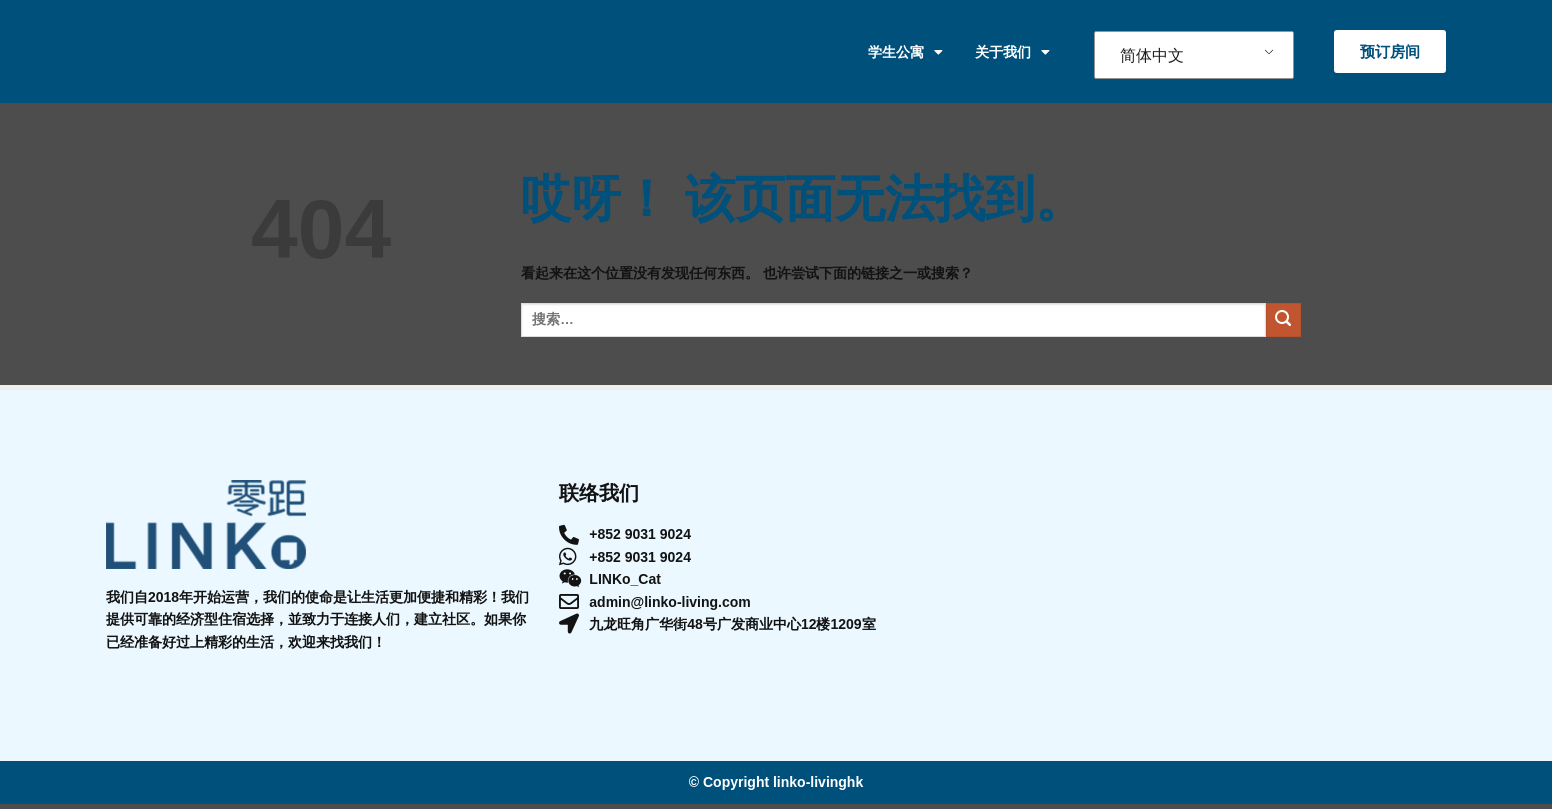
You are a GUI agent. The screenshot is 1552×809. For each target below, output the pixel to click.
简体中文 (1152, 57)
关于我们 (1012, 54)
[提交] (1283, 325)
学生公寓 (905, 54)
